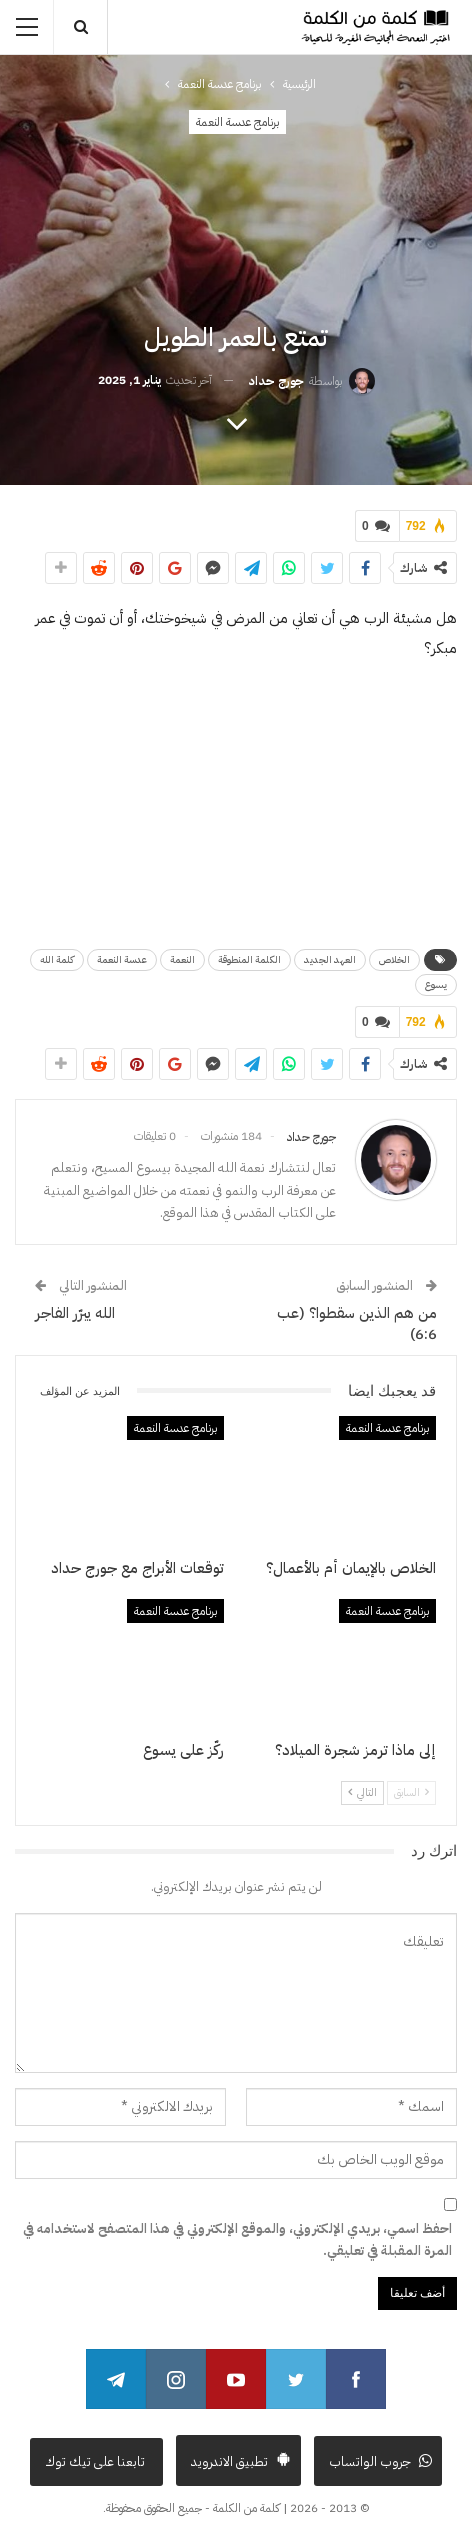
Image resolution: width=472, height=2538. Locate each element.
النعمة (182, 959)
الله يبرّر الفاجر (75, 1313)
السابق (411, 1792)
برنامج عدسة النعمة (237, 122)
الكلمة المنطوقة (249, 959)
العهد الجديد (330, 959)
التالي (362, 1792)
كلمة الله (57, 959)
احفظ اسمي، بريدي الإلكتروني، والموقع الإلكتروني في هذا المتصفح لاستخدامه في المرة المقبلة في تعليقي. (237, 2239)
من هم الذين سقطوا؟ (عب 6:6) (357, 1323)
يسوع (436, 984)
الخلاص (394, 959)
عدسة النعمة (122, 959)
